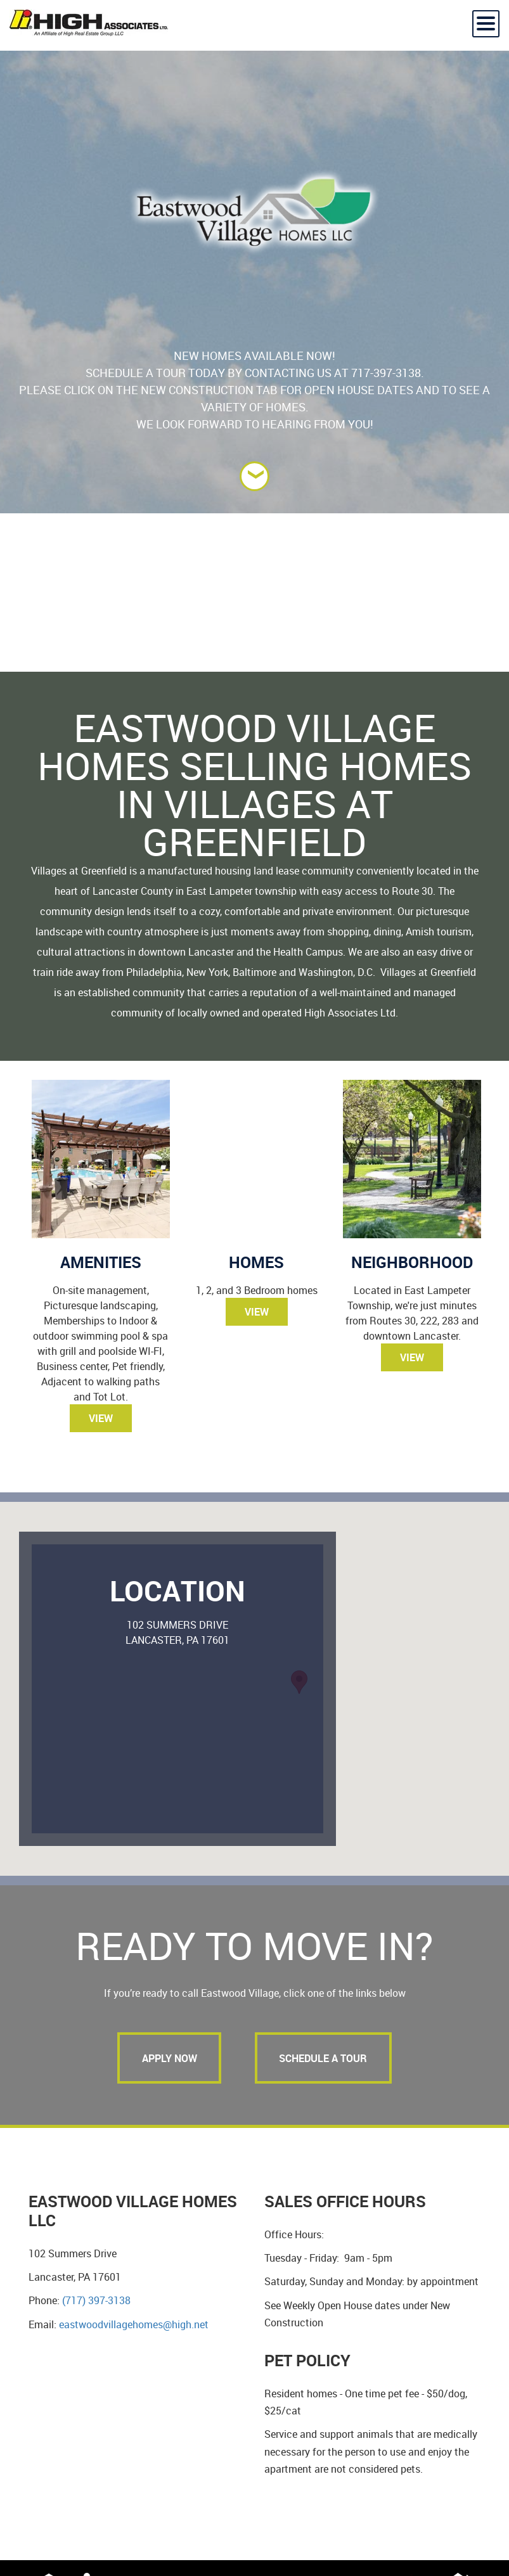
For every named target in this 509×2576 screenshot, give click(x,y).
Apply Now (168, 2058)
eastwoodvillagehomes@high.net (134, 2325)
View (101, 1418)
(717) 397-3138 (96, 2302)
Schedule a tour (325, 2058)
